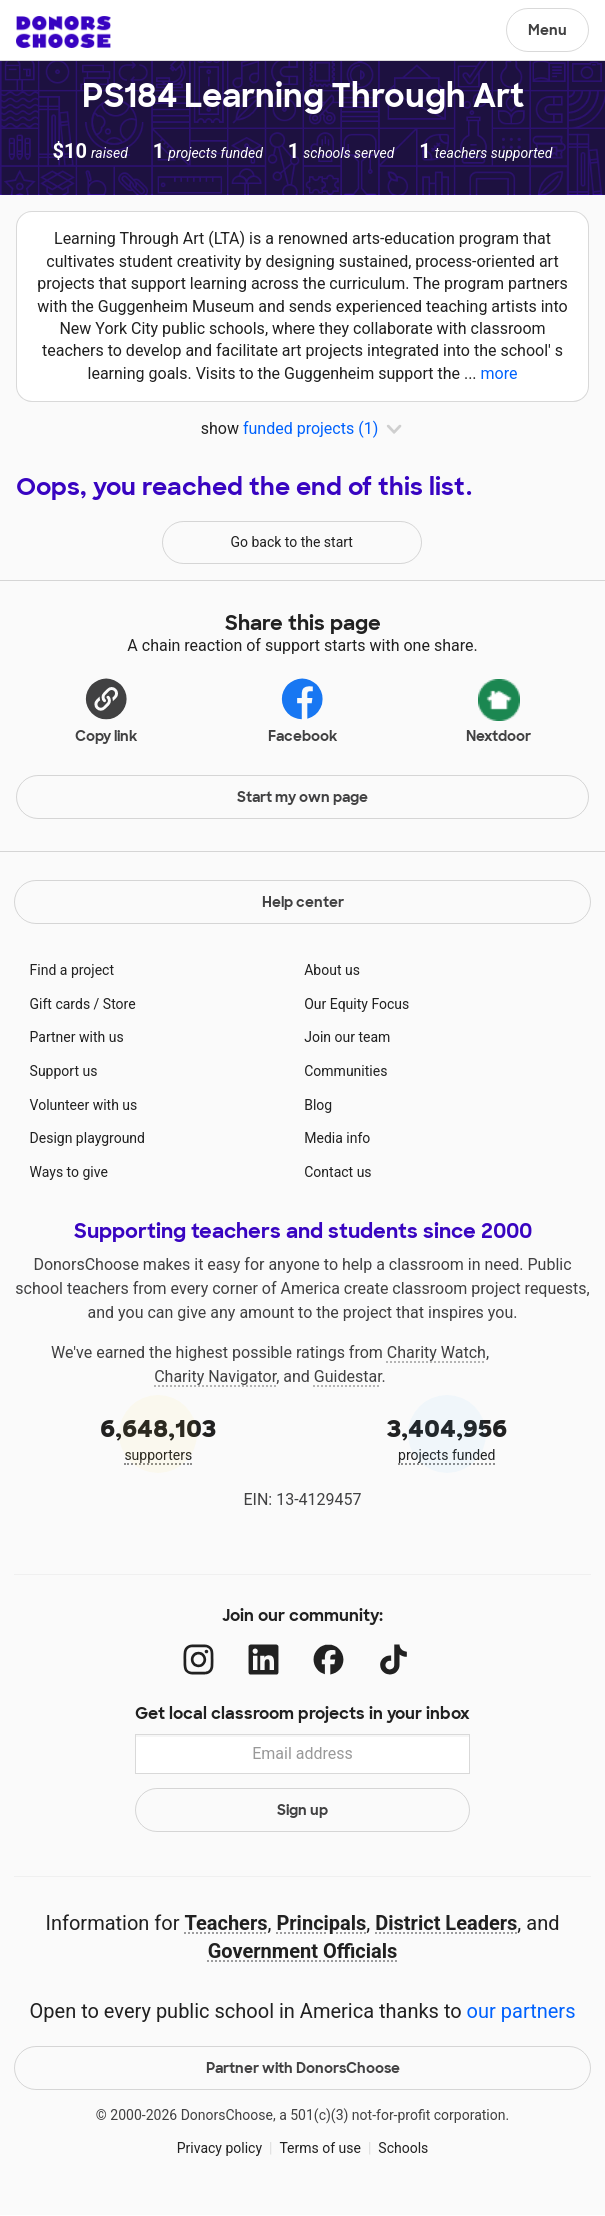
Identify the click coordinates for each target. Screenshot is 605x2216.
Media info (337, 1138)
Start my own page (302, 797)
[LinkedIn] (263, 1659)
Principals (321, 1923)
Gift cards (60, 1004)
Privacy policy (219, 2148)
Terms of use (320, 2148)
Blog (318, 1105)
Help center (303, 902)
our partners (521, 2011)
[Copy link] (106, 708)
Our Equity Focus (356, 1004)
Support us (64, 1071)
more (499, 373)
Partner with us (77, 1037)
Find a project (72, 970)
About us (332, 970)
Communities (345, 1071)
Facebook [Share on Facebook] (302, 709)
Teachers (225, 1923)
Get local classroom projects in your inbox (302, 1713)
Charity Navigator (215, 1376)
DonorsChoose (63, 32)
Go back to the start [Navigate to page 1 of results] (291, 542)
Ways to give (69, 1172)
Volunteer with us (84, 1105)
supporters (158, 1437)
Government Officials (303, 1951)
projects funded (447, 1437)
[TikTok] (393, 1659)
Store (119, 1004)
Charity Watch (436, 1352)
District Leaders (446, 1923)
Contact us (337, 1172)
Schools (403, 2148)
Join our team (347, 1037)
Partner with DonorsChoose (303, 2068)
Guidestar (348, 1376)
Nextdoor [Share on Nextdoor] (498, 708)
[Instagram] (198, 1659)
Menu (547, 30)
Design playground (87, 1138)
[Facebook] (328, 1659)
